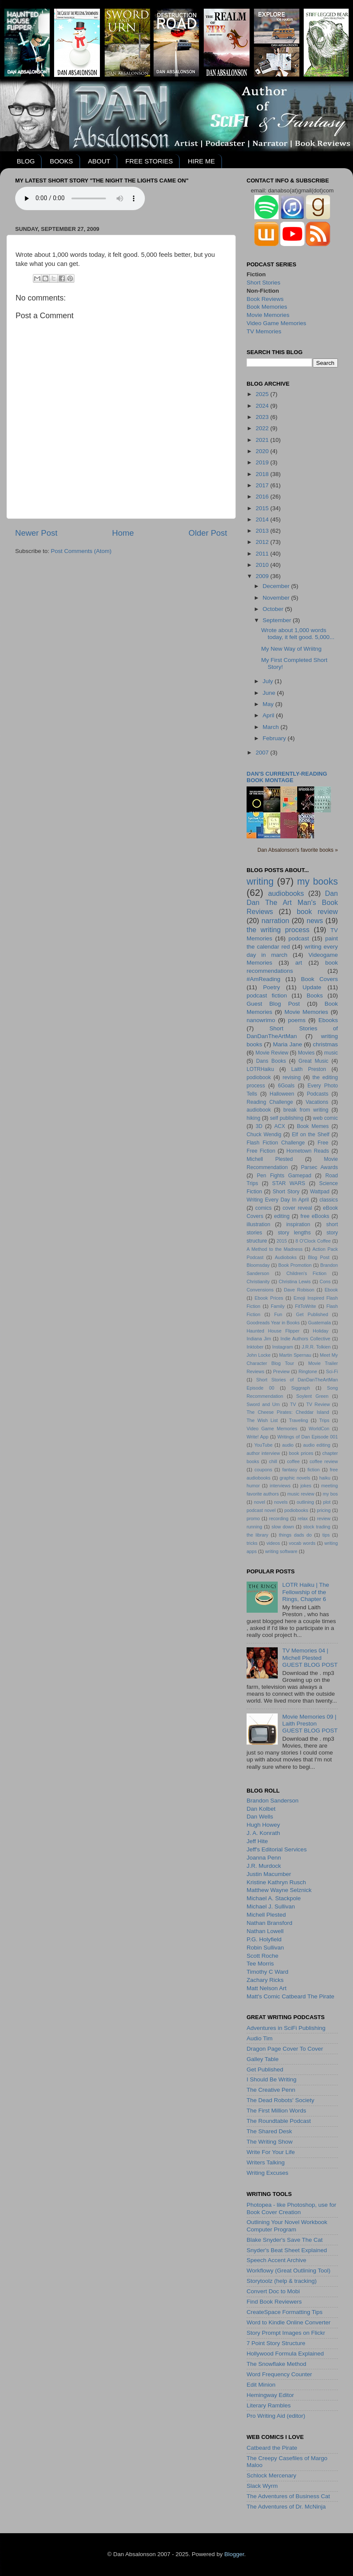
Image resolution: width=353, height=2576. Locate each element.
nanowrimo (261, 1020)
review (324, 1518)
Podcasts (317, 1094)
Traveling (298, 1420)
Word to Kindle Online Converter (289, 2322)
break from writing (305, 1110)
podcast (299, 938)
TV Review (318, 1404)
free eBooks (315, 1216)
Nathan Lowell (265, 1931)
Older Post (208, 532)
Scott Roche (263, 1956)
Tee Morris (260, 1963)
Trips (324, 1420)
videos (273, 1543)
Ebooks (328, 1020)
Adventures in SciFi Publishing (286, 2028)
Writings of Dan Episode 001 (307, 1436)
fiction (314, 1469)
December (277, 586)
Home (123, 532)
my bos (330, 1493)
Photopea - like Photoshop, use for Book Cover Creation (291, 2208)
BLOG (26, 161)
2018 (263, 474)
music (331, 1053)
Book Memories (267, 307)
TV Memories (264, 331)
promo (253, 1518)
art (298, 962)
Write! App (257, 1436)
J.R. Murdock (264, 1866)
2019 (263, 462)
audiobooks (286, 893)
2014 (263, 519)
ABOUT (99, 161)
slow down (283, 1526)
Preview (281, 1371)
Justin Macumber (269, 1874)
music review (300, 1493)
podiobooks (296, 1510)
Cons (325, 1281)
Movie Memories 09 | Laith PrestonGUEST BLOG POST (309, 1723)
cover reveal (297, 1208)
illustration (258, 1224)
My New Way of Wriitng (291, 649)
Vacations (317, 1102)
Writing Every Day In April (278, 1200)
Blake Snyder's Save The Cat (285, 2240)
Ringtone (307, 1371)
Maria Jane (287, 1044)
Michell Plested (270, 1159)
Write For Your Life (271, 2152)
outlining (305, 1502)
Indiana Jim (259, 1338)
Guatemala (319, 1322)
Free (323, 1143)
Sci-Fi (332, 1371)
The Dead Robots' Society (280, 2100)
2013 (263, 530)
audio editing (317, 1445)
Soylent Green (312, 1396)
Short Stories (263, 282)
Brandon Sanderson (272, 1800)
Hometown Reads (307, 1151)
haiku (325, 1477)
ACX (279, 1126)
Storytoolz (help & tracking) (282, 2281)
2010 (263, 565)
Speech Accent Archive (276, 2260)
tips (326, 1534)
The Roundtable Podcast (279, 2121)
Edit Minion (261, 2384)
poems (297, 1020)
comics (263, 1208)
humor (253, 1485)
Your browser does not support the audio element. (80, 198)
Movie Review (272, 1053)
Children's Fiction (306, 1273)
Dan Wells (260, 1816)
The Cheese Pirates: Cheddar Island (288, 1412)
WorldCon (318, 1428)
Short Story (286, 1192)
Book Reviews (265, 299)
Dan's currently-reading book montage (287, 776)
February (275, 738)
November (277, 597)
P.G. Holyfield (264, 1939)
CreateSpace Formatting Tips (285, 2312)
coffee (293, 1461)
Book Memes (313, 1126)
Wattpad (320, 1192)
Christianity (258, 1281)
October (274, 609)
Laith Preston (308, 1069)
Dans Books (271, 1061)
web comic (325, 1118)
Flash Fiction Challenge (276, 1143)
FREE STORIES (149, 161)
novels (281, 1502)
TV (293, 1404)
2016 (263, 496)
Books (315, 995)
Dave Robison (299, 1289)
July (269, 681)
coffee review (324, 1461)
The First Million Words (276, 2110)
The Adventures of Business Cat (288, 2496)
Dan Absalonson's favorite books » (297, 850)
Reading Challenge (270, 1102)
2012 (263, 542)
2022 (263, 428)
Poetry (271, 987)
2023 (263, 417)
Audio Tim (260, 2038)
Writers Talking (266, 2162)
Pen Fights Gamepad (284, 1176)
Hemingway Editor (270, 2395)
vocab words (302, 1543)
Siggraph (300, 1387)
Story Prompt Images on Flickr (286, 2333)
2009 (263, 576)
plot (327, 1502)
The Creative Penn (271, 2090)
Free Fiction (261, 1151)
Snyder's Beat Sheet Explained (287, 2250)
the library (257, 1534)
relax (303, 1518)
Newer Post (36, 532)
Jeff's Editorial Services (277, 1849)
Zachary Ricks (265, 1980)
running (254, 1526)
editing (282, 1216)
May (269, 704)
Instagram (282, 1346)
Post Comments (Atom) (81, 551)
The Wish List (262, 1420)
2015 (263, 508)
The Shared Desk (269, 2131)
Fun (278, 1314)
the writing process (278, 929)
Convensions (260, 1289)
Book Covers (319, 979)
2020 (263, 451)
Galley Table (263, 2059)
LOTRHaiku (260, 1069)
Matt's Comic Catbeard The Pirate (290, 1996)
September (278, 620)
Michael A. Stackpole (274, 1898)
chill (273, 1461)
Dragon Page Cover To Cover (285, 2048)
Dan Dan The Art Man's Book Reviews (292, 902)
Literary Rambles (269, 2405)
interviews (280, 1485)
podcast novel (261, 1510)
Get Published (312, 1314)
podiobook (259, 1077)
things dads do (295, 1534)
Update (311, 987)
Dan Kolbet (261, 1809)
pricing (324, 1510)
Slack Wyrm (262, 2486)
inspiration (298, 1224)
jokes (305, 1485)
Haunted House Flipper (273, 1330)
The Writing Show (269, 2141)
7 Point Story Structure (276, 2343)
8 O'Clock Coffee (313, 1240)
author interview (263, 1453)
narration (275, 920)
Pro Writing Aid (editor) (276, 2416)
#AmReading (263, 979)
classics (329, 1200)
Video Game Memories (276, 323)
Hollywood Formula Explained (285, 2353)
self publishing (286, 1118)
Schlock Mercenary (271, 2475)
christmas (325, 1044)
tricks (252, 1543)
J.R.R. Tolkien (316, 1346)
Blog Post (319, 1257)
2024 (263, 406)
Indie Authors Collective (305, 1338)
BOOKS (61, 161)
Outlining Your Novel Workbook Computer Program (287, 2225)
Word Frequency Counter (279, 2374)
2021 (263, 440)
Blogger (234, 2554)
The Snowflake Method (276, 2364)
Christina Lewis (295, 1281)
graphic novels (294, 1477)
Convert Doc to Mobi (273, 2291)
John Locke (259, 1355)
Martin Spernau (295, 1355)
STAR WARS (288, 1183)
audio (287, 1445)
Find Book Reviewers (274, 2301)
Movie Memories (268, 315)
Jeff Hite (257, 1841)
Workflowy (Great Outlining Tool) (289, 2270)
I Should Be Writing (271, 2079)
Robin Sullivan (265, 1947)
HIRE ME (201, 161)
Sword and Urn (263, 1404)
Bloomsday (258, 1265)
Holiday (320, 1330)
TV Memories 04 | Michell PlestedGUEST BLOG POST (309, 1657)
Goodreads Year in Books (273, 1322)
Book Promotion (294, 1265)
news (315, 920)
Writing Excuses (268, 2173)
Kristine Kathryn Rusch (276, 1882)
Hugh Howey (263, 1825)
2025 (263, 394)
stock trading (316, 1526)
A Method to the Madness (275, 1249)
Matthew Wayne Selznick (279, 1890)
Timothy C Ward (268, 1972)
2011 (263, 553)
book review (317, 911)
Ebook (331, 1289)
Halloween (282, 1094)
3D (259, 1126)
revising (291, 1077)
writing (260, 881)
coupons (263, 1469)
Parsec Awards (319, 1167)
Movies (306, 1053)
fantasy (290, 1469)
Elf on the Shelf (311, 1134)
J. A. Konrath (263, 1833)
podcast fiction (267, 995)
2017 (263, 485)
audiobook (259, 1110)
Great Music (313, 1061)
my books (317, 881)
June (270, 693)
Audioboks (285, 1257)
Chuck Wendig (264, 1134)
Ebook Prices (269, 1298)
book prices (301, 1453)
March (271, 727)
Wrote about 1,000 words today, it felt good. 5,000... (297, 633)
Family (278, 1306)
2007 (263, 752)
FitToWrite (305, 1306)
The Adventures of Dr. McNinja (286, 2506)
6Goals (286, 1086)
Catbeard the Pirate (272, 2448)
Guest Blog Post (273, 1003)
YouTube (263, 1445)
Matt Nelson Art (266, 1988)
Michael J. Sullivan (271, 1906)
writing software (281, 1551)
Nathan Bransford (269, 1923)
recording (279, 1518)
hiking (253, 1118)
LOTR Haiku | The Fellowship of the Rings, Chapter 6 (305, 1592)
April (269, 715)
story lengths (294, 1233)
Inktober (255, 1346)
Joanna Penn (264, 1857)
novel (259, 1502)
